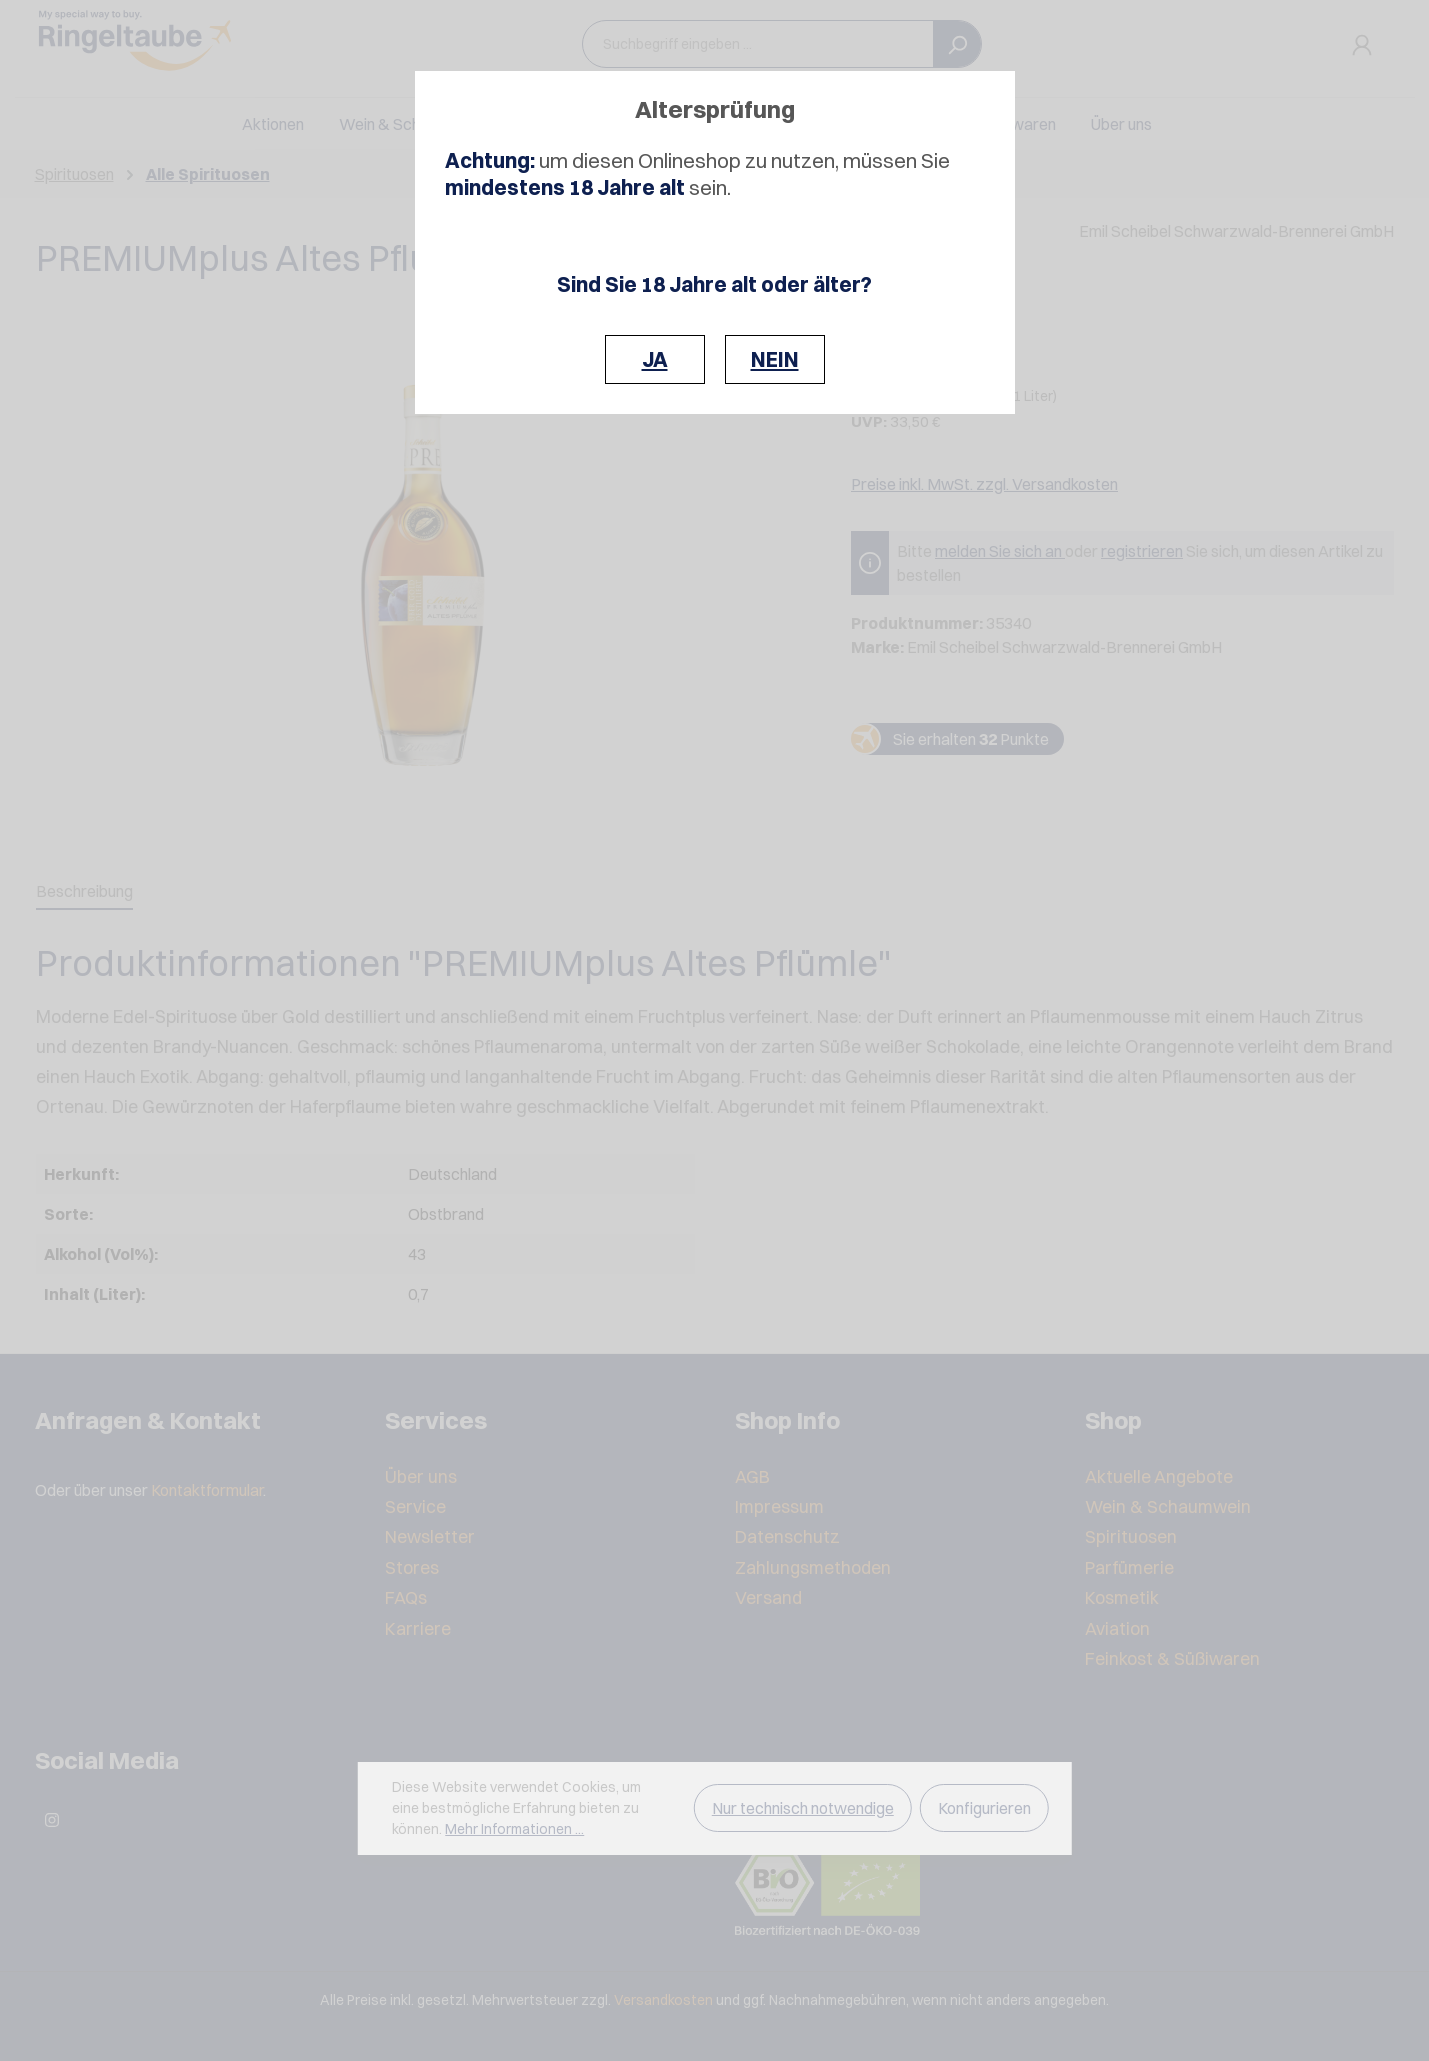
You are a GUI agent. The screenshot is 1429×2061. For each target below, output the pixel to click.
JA (655, 359)
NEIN (775, 359)
